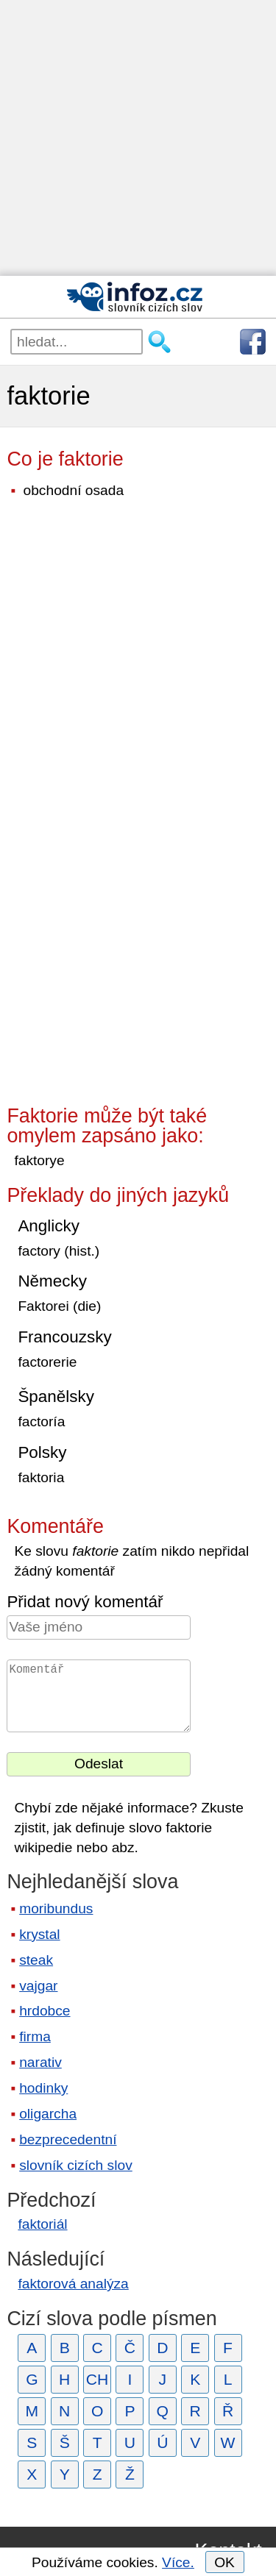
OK (224, 2562)
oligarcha (48, 2113)
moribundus (56, 1908)
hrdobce (44, 2010)
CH (97, 2379)
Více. (178, 2562)
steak (36, 1960)
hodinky (43, 2088)
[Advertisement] (138, 138)
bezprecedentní (67, 2139)
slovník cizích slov (75, 2165)
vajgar (38, 1985)
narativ (40, 2062)
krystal (39, 1934)
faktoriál (42, 2224)
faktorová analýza (73, 2283)
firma (35, 2036)
